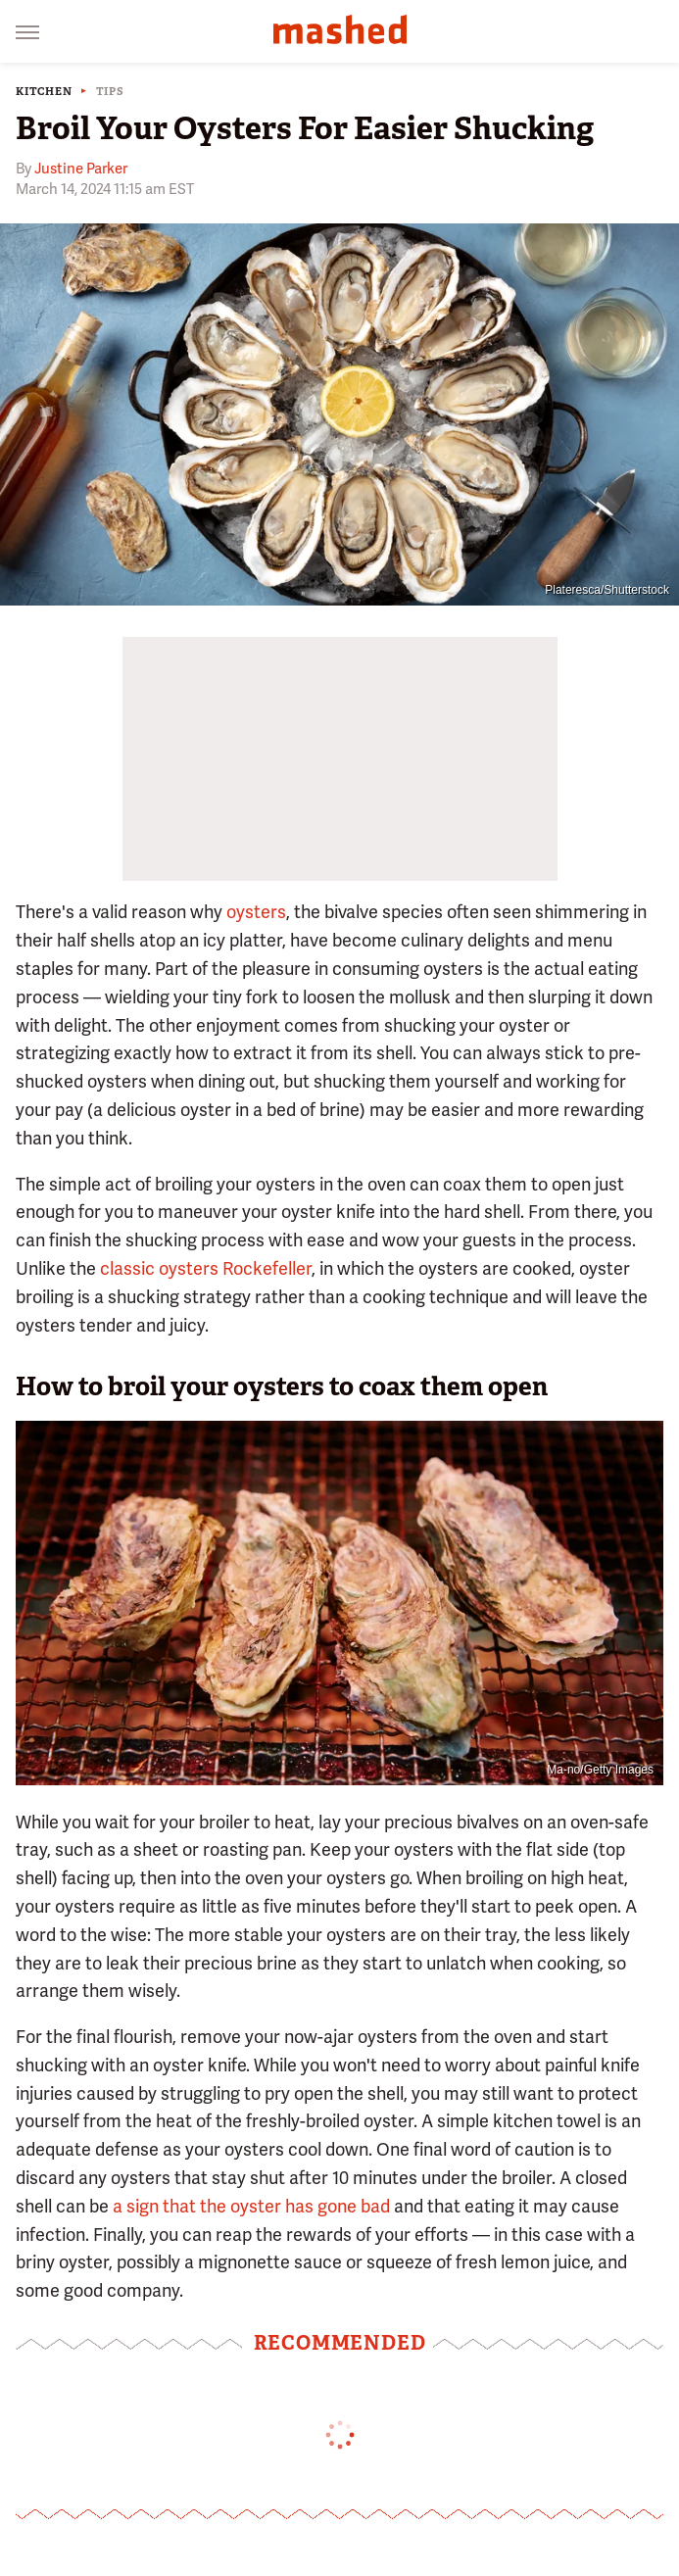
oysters (256, 911)
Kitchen (44, 91)
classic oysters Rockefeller (206, 1268)
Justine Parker (80, 168)
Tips (110, 91)
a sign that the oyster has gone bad (251, 2206)
